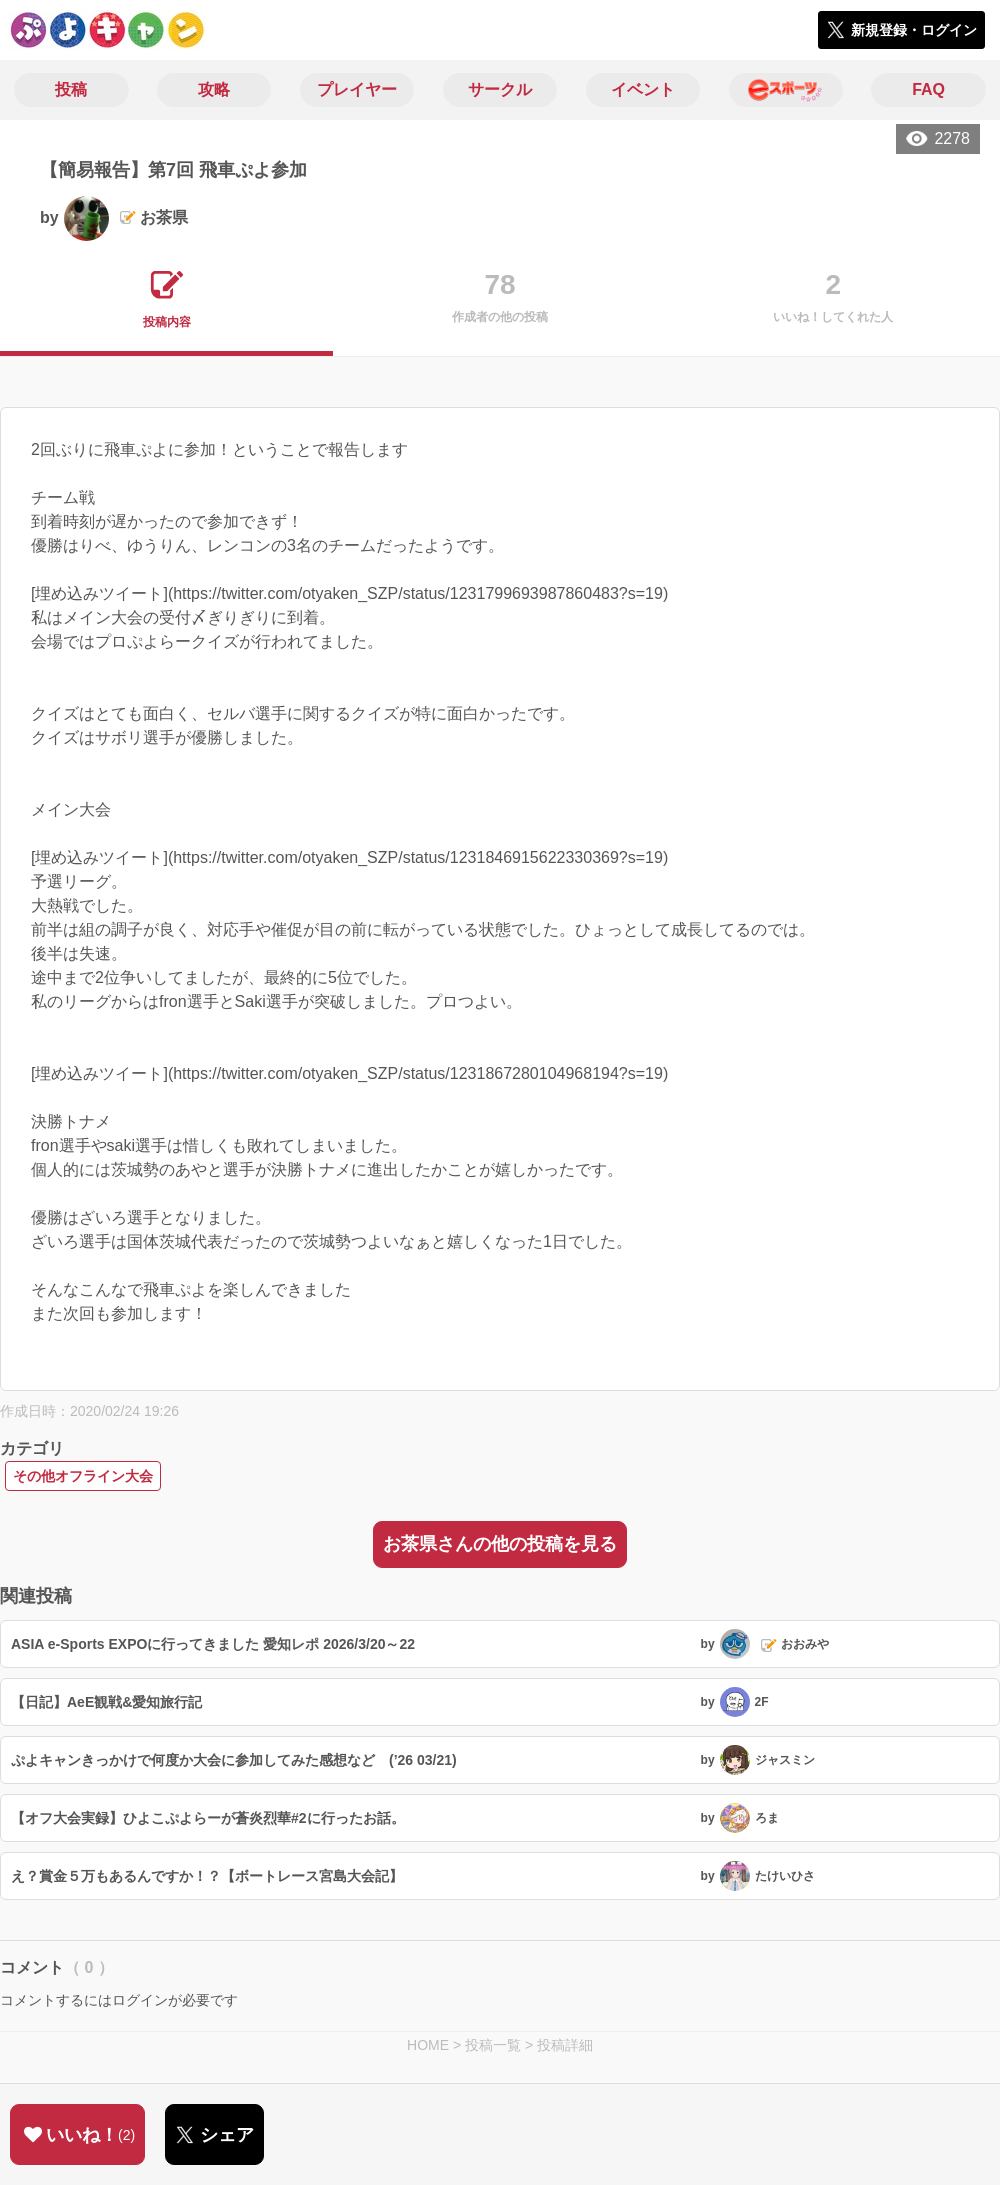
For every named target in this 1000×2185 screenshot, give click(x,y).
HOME (428, 2045)
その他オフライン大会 (83, 1476)
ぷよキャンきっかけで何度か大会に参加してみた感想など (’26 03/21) (234, 1760)
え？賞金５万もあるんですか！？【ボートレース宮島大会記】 (207, 1876)
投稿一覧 (493, 2045)
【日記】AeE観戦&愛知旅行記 (106, 1702)
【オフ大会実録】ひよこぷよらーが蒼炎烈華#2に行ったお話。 (208, 1818)
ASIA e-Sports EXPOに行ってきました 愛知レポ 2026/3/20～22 (213, 1644)
